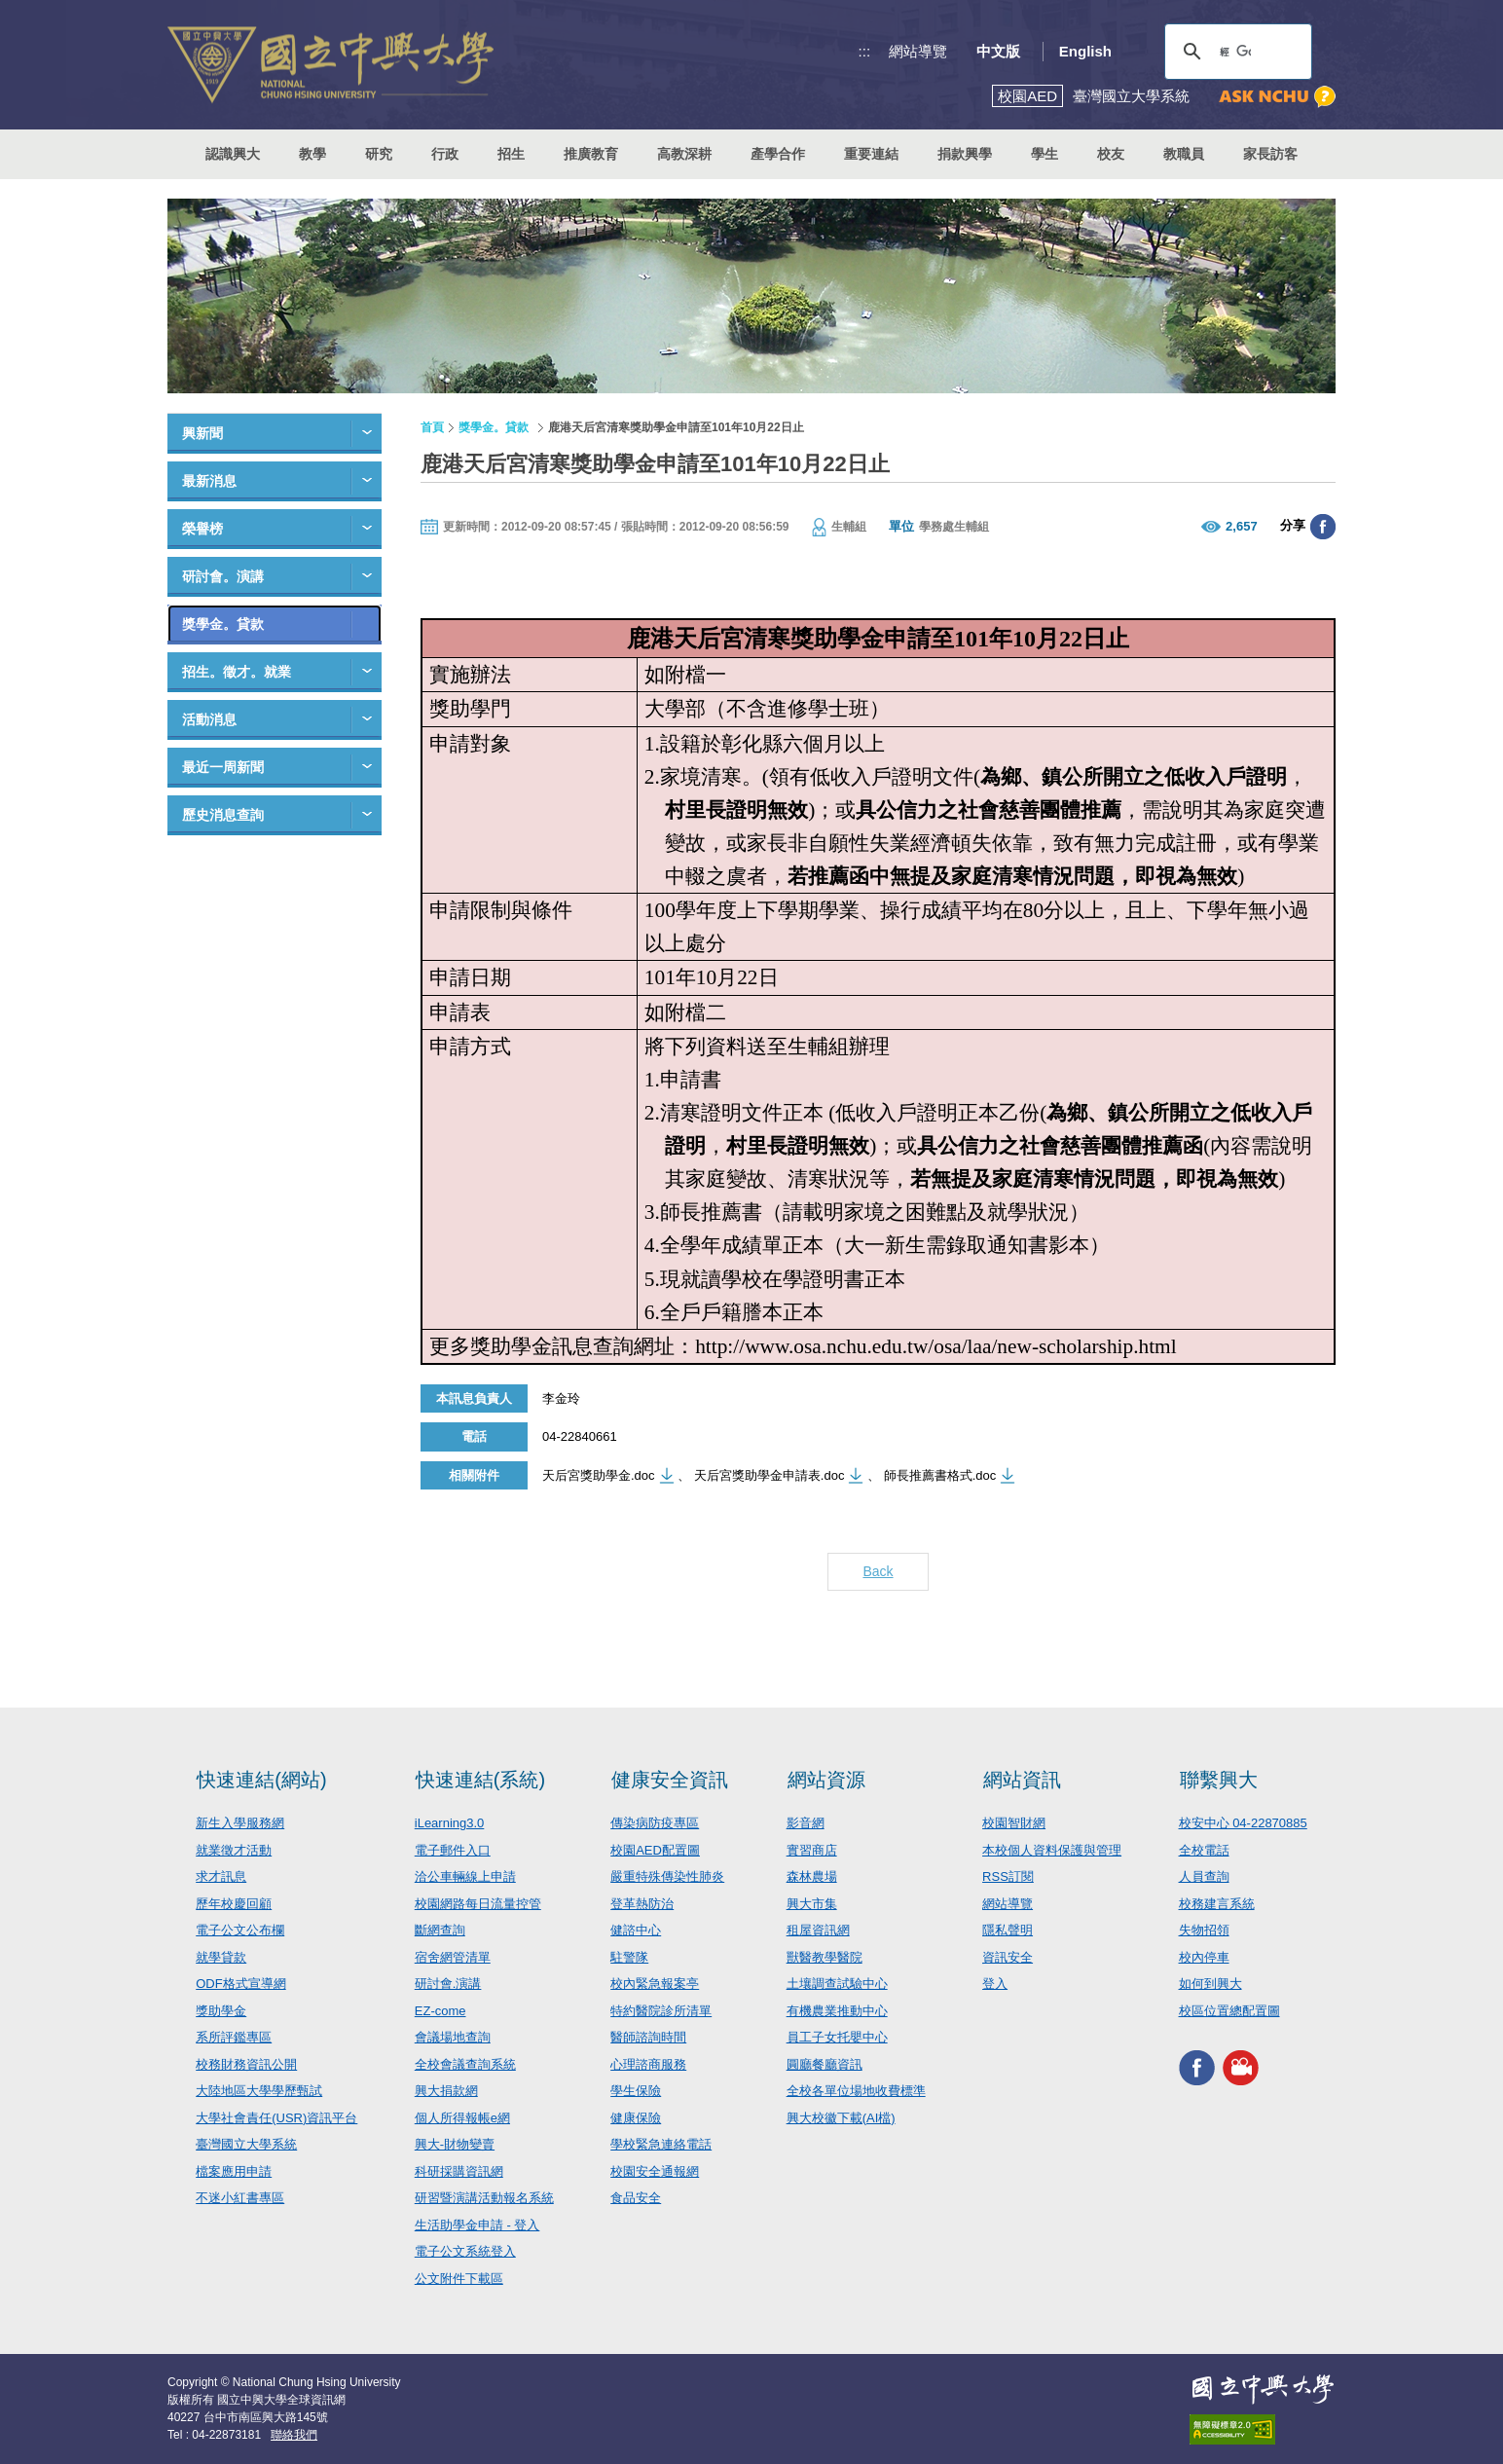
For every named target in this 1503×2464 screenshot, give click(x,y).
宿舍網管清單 (453, 1957)
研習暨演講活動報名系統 (484, 2197)
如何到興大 (1210, 1983)
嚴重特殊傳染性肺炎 (667, 1876)
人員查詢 (1204, 1876)
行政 (444, 154)
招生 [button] (511, 154)
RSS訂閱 (1008, 1876)
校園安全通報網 (654, 2171)
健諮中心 (635, 1930)
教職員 (1183, 154)
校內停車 (1204, 1957)
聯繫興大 (1219, 1779)
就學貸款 (221, 1957)
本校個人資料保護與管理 (1051, 1850)
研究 (378, 154)
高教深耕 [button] (684, 154)
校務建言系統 (1217, 1903)
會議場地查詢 (453, 2037)
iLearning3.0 (450, 1823)
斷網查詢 (440, 1930)
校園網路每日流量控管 (478, 1903)
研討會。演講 (223, 576)
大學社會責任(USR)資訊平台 (276, 2118)
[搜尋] (1235, 51)
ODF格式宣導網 (240, 1983)
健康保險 (635, 2118)
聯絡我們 (294, 2435)
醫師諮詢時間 (648, 2037)
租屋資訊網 (818, 1930)
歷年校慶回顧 (234, 1903)
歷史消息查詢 (223, 815)
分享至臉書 (1323, 526)
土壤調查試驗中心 (837, 1983)
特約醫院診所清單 (661, 2011)
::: (865, 51)
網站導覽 (918, 51)
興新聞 (202, 433)
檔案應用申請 (234, 2171)
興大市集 (812, 1903)
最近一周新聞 (223, 767)
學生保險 (635, 2090)
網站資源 (826, 1779)
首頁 (432, 427)
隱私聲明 (1007, 1930)
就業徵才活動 (234, 1850)
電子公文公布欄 (240, 1930)
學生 (1044, 154)
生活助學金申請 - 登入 (477, 2225)
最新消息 (209, 481)
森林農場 (812, 1876)
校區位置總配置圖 (1229, 2011)
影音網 (806, 1823)
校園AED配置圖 (655, 1850)
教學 (312, 154)
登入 (995, 1983)
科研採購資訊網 (459, 2171)
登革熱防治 (642, 1903)
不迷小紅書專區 (240, 2197)
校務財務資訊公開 (246, 2064)
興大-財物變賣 (455, 2144)
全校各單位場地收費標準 (856, 2090)
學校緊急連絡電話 (661, 2144)
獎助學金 (221, 2011)
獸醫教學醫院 (824, 1957)
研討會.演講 (448, 1983)
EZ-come (440, 2011)
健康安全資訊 (669, 1779)
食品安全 (635, 2197)
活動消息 (209, 719)
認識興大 (232, 154)
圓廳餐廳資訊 (824, 2064)
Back (877, 1571)
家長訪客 (1270, 154)
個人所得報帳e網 (462, 2118)
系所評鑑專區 (234, 2037)
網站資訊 (1022, 1779)
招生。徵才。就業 (236, 672)
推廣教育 (591, 154)
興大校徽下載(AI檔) (841, 2118)
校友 (1110, 154)
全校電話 (1204, 1850)
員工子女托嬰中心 (837, 2037)
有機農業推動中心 (837, 2011)
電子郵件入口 (453, 1850)
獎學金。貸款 (223, 624)
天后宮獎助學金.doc (598, 1475)
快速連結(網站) (261, 1779)
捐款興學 (964, 154)
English (1085, 51)
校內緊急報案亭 (654, 1983)
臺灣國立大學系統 (246, 2144)
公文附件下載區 (459, 2278)
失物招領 (1204, 1930)
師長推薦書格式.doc (940, 1475)
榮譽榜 (202, 528)
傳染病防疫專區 (654, 1823)
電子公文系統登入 (465, 2251)
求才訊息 (221, 1876)
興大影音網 (1241, 2067)
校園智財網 (1013, 1823)
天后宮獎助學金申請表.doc (769, 1475)
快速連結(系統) (480, 1779)
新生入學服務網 (240, 1823)
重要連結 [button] (871, 154)
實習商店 (812, 1850)
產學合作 (778, 154)
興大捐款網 (446, 2090)
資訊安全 (1007, 1957)
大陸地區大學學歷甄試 (259, 2090)
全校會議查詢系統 (465, 2064)
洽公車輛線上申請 (465, 1876)
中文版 (998, 51)
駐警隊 (629, 1957)
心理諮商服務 (648, 2064)
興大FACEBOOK (1197, 2067)
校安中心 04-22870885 (1243, 1823)
